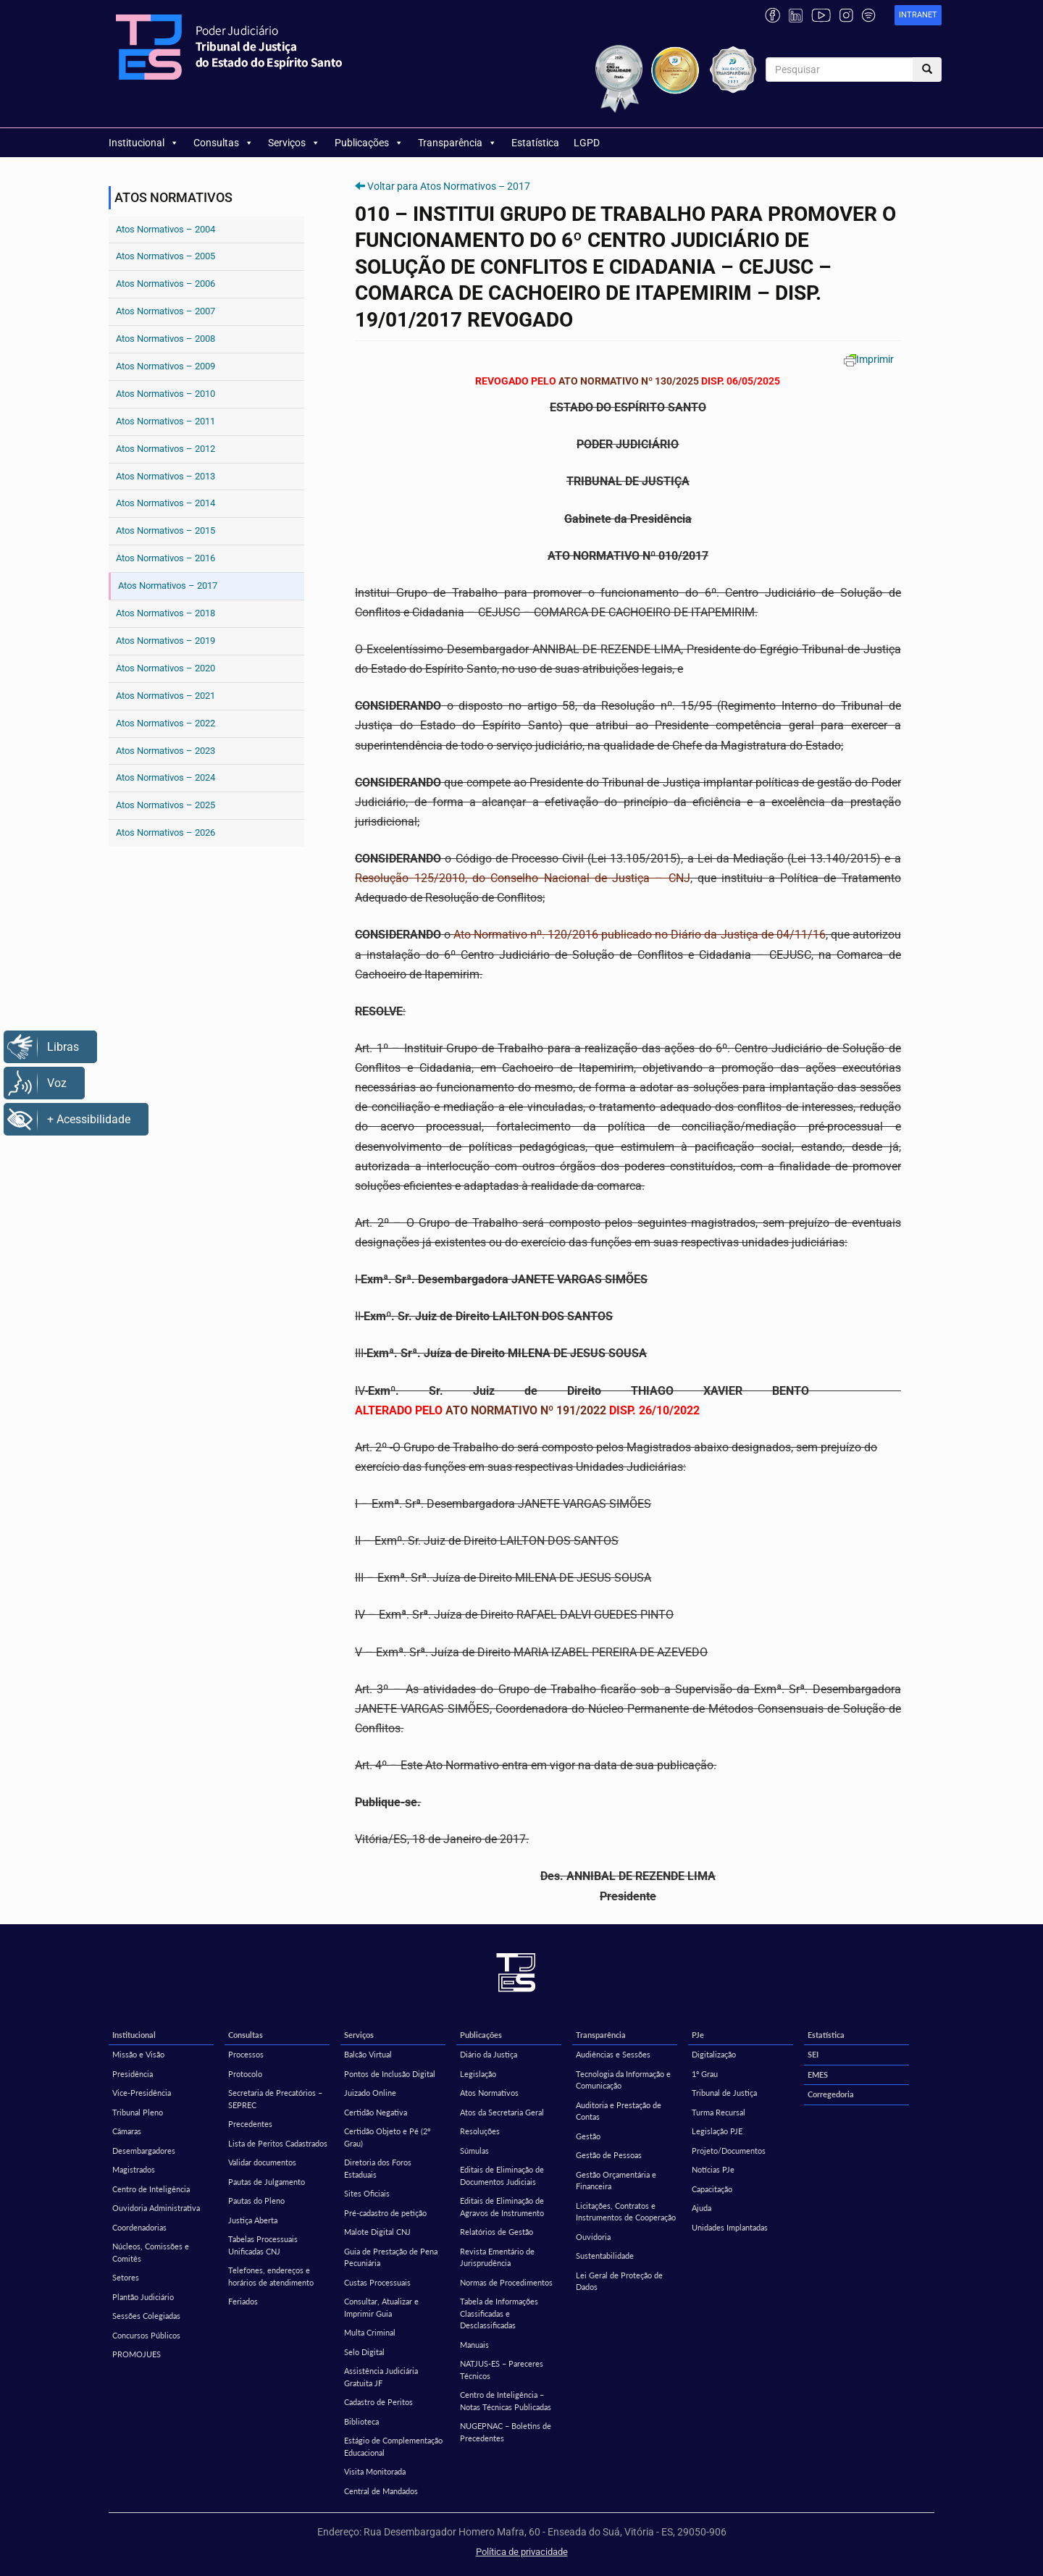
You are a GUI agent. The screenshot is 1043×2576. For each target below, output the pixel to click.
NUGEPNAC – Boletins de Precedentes (505, 2432)
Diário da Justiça (488, 2054)
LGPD (587, 142)
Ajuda (701, 2207)
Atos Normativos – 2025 (165, 805)
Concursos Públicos (146, 2335)
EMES (818, 2074)
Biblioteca (361, 2421)
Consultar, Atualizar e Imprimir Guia (381, 2307)
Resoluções (480, 2131)
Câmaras (126, 2131)
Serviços (294, 142)
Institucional (144, 142)
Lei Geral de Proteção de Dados (619, 2281)
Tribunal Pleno (137, 2112)
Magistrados (133, 2169)
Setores (125, 2277)
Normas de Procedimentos (506, 2282)
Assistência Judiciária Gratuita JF (381, 2377)
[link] (918, 15)
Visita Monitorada (375, 2471)
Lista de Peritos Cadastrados (277, 2143)
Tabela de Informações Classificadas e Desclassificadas (499, 2313)
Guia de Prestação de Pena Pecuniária (390, 2257)
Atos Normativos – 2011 (165, 421)
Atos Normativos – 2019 (165, 640)
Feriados (243, 2301)
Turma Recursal (718, 2112)
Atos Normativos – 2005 (165, 256)
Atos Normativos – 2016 (165, 558)
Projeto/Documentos (729, 2150)
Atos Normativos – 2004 (165, 229)
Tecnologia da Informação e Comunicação (623, 2080)
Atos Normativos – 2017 (167, 585)
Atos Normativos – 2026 (165, 832)
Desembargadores (143, 2150)
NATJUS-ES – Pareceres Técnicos (501, 2369)
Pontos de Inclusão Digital (389, 2073)
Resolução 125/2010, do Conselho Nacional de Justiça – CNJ (522, 878)
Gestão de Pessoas (609, 2155)
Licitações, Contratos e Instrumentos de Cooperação (626, 2212)
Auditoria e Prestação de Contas (618, 2111)
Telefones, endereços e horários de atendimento (271, 2276)
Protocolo (245, 2073)
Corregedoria (831, 2094)
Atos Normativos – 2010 (165, 393)
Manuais (474, 2344)
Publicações (369, 142)
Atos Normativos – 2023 (165, 750)
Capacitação (712, 2189)
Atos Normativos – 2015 (165, 530)
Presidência (132, 2073)
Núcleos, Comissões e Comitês (150, 2252)
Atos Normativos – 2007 (165, 311)
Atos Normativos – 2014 (165, 503)
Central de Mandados (381, 2491)
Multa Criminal (369, 2332)
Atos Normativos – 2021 (165, 695)
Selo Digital (364, 2352)
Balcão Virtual (368, 2054)
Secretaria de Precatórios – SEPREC (275, 2099)
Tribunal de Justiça (724, 2092)
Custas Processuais (377, 2282)
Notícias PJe (713, 2169)
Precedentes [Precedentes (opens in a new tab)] (250, 2123)
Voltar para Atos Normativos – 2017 (448, 186)
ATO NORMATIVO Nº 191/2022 (525, 1410)
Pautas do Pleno (256, 2200)
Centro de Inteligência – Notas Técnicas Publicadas (505, 2401)
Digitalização (714, 2054)
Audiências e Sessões (613, 2054)
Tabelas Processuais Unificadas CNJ (263, 2245)
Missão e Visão (138, 2054)
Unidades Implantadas (730, 2227)
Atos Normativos (489, 2092)
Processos (246, 2054)
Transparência (457, 142)
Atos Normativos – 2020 (165, 668)
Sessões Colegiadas (146, 2315)
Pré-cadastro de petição (385, 2213)
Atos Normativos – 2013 (165, 476)
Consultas (223, 142)
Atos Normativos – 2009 (165, 366)
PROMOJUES (136, 2354)
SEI (813, 2054)
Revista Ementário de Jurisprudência (497, 2257)
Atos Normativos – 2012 (165, 448)
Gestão (588, 2136)
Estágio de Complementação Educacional (393, 2446)
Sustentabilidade (605, 2255)
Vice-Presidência (141, 2092)
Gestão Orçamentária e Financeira (616, 2180)
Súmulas (474, 2150)
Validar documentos (262, 2162)
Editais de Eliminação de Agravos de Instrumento (502, 2207)
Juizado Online (370, 2092)
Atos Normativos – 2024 (165, 777)
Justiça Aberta (252, 2220)
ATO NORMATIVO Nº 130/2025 (628, 381)
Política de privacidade (522, 2551)
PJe (698, 2034)
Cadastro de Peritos (378, 2402)
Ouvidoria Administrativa (156, 2207)
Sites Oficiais (367, 2193)
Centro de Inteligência (151, 2189)
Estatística (535, 142)
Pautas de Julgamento (266, 2181)
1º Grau (705, 2073)
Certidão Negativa (375, 2112)
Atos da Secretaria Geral (502, 2112)
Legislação (478, 2073)
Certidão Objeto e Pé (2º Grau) (387, 2137)
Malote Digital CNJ (377, 2231)
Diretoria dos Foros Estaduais (377, 2168)
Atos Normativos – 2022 (165, 723)
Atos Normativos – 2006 (165, 283)
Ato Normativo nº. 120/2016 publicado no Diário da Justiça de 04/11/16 (639, 934)
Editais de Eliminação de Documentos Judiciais (502, 2175)
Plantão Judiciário (143, 2297)
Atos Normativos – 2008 (165, 338)
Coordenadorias (139, 2227)
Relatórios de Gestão (496, 2231)
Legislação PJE (717, 2131)
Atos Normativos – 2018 (165, 613)
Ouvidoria (593, 2236)
